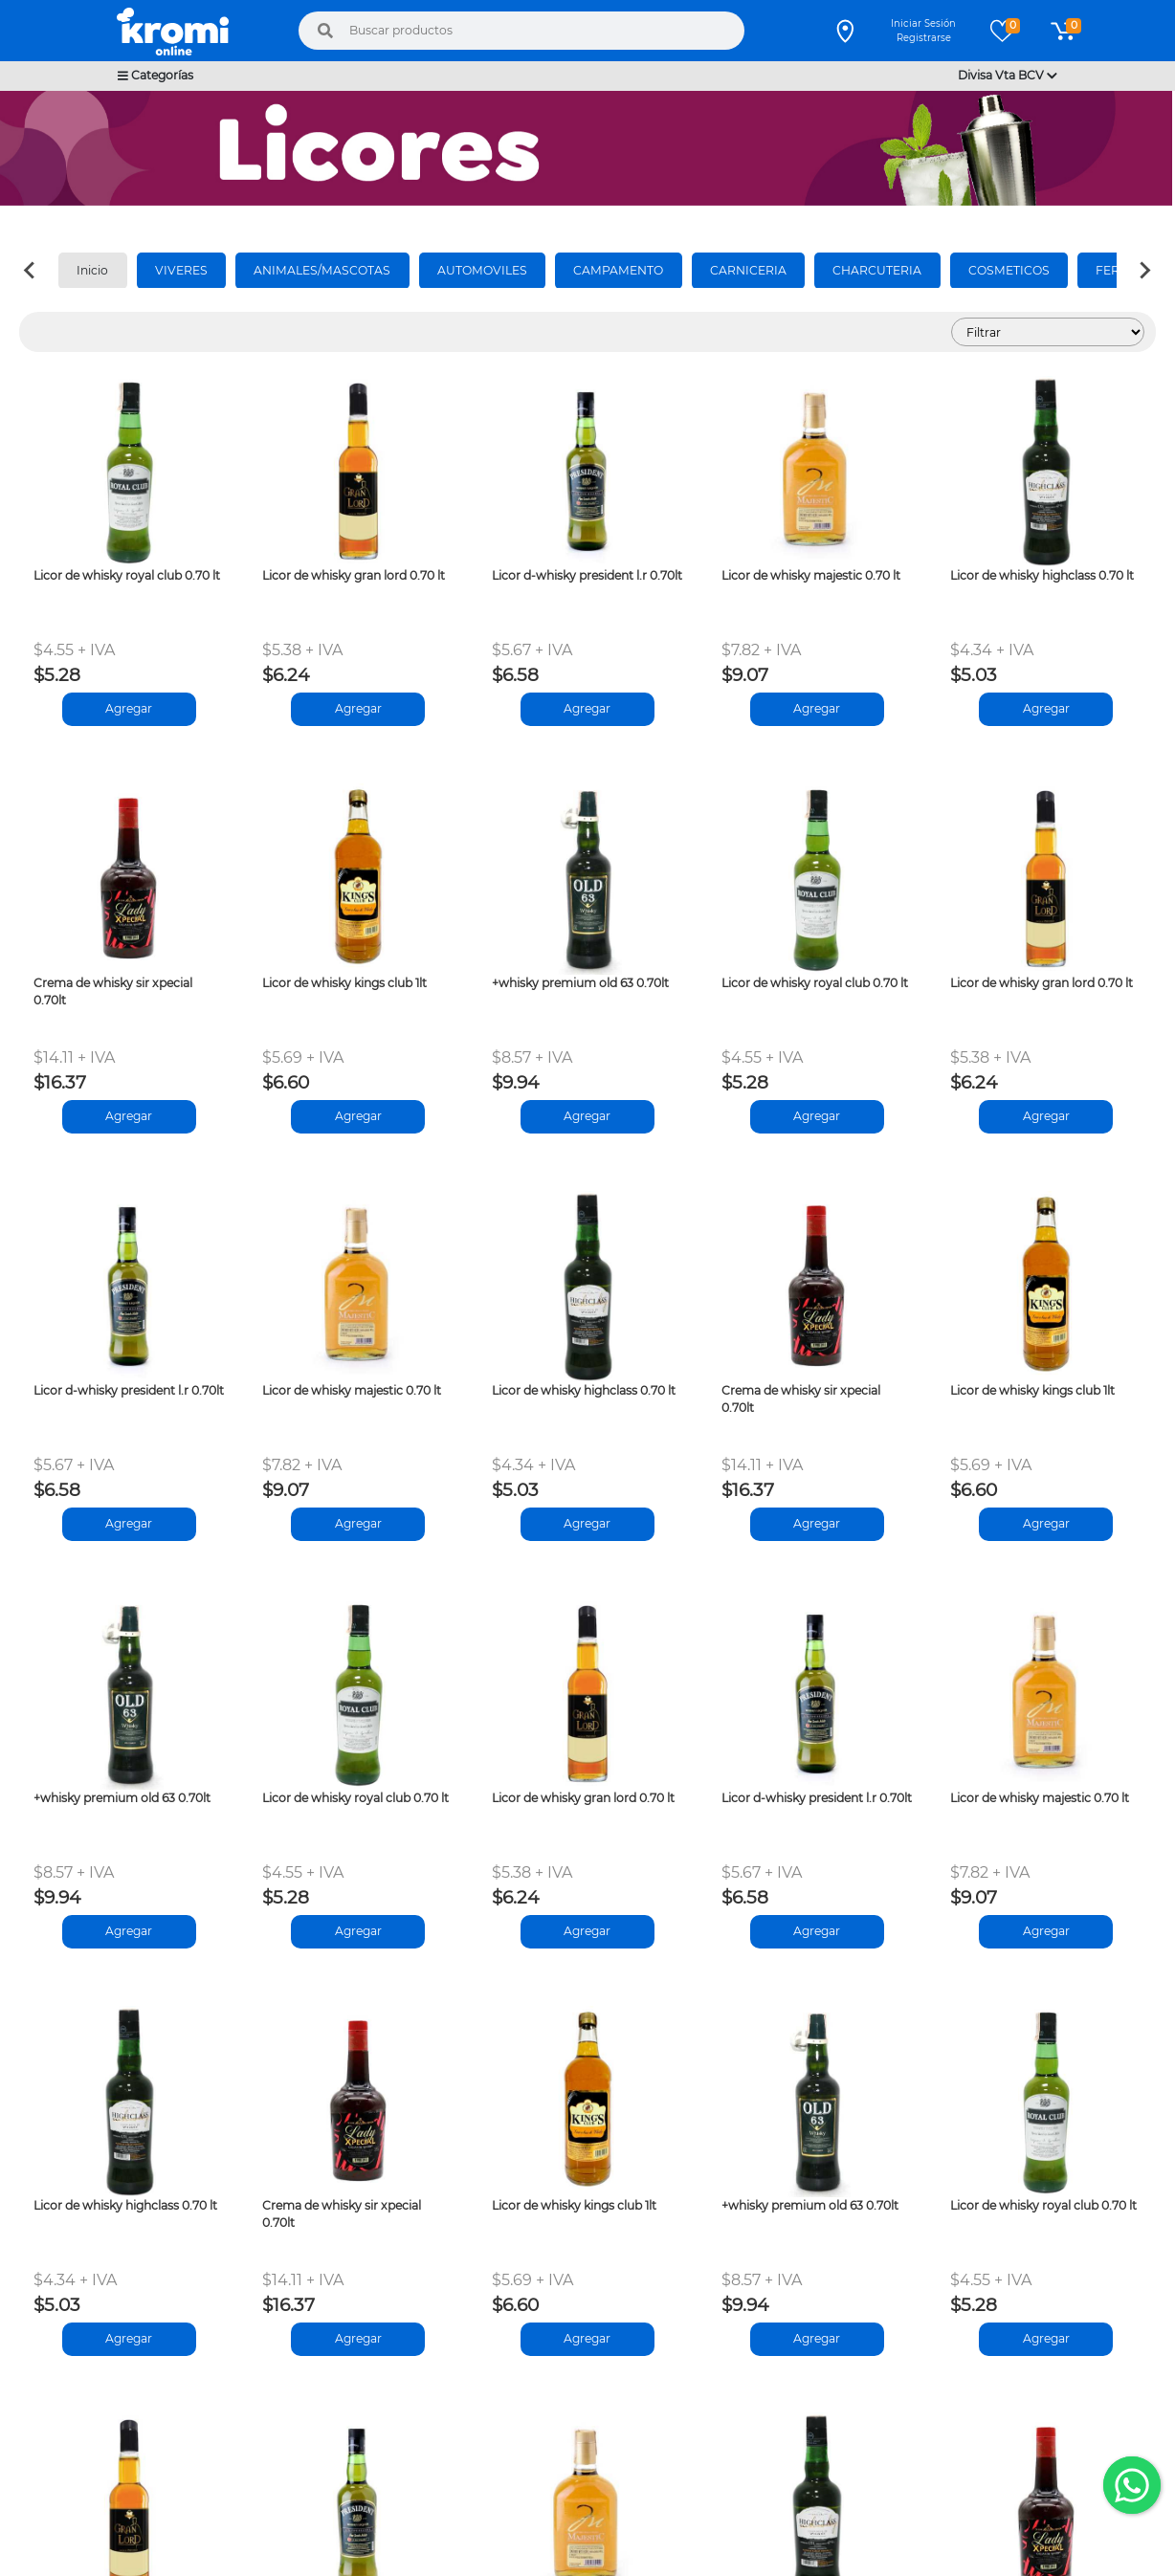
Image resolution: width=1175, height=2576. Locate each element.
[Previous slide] (30, 270)
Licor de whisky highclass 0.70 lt (1042, 575)
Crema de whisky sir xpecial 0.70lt (112, 991)
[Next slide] (1144, 270)
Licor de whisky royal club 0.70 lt (126, 575)
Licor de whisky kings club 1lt (344, 983)
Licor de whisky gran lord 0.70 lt (353, 575)
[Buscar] (325, 30)
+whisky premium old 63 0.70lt (580, 983)
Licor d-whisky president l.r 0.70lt (587, 575)
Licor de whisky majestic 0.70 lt (810, 575)
